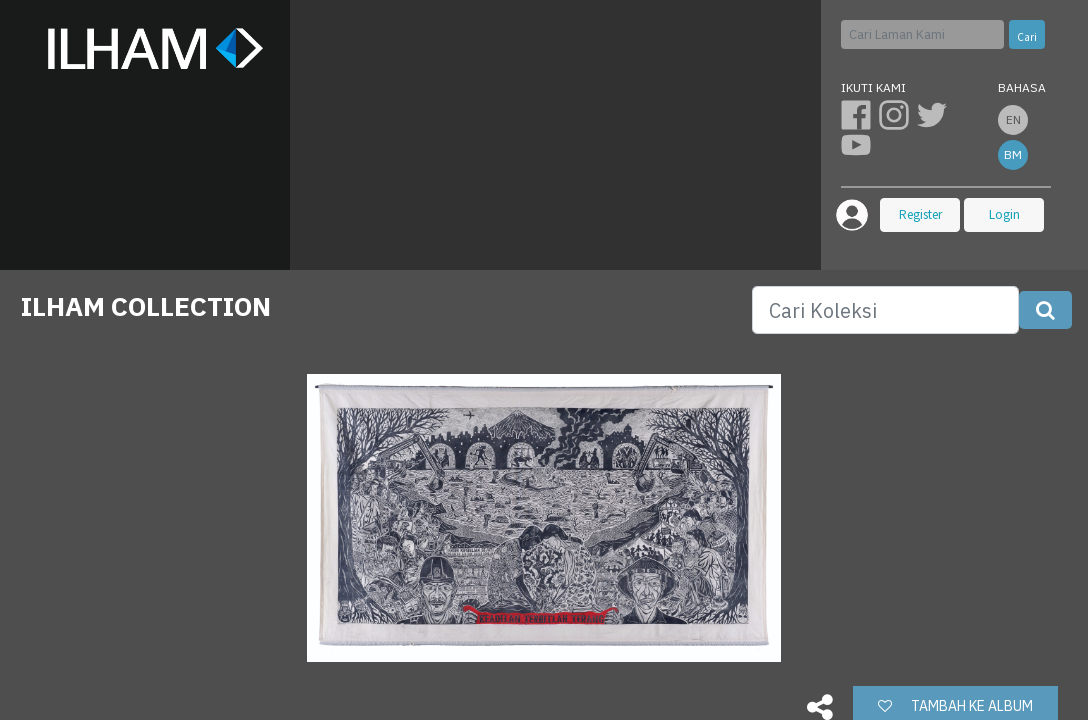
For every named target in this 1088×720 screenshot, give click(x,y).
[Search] (885, 310)
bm (1013, 154)
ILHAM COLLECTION (146, 306)
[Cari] (923, 34)
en (1013, 119)
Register (920, 214)
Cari (1027, 37)
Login (1004, 214)
